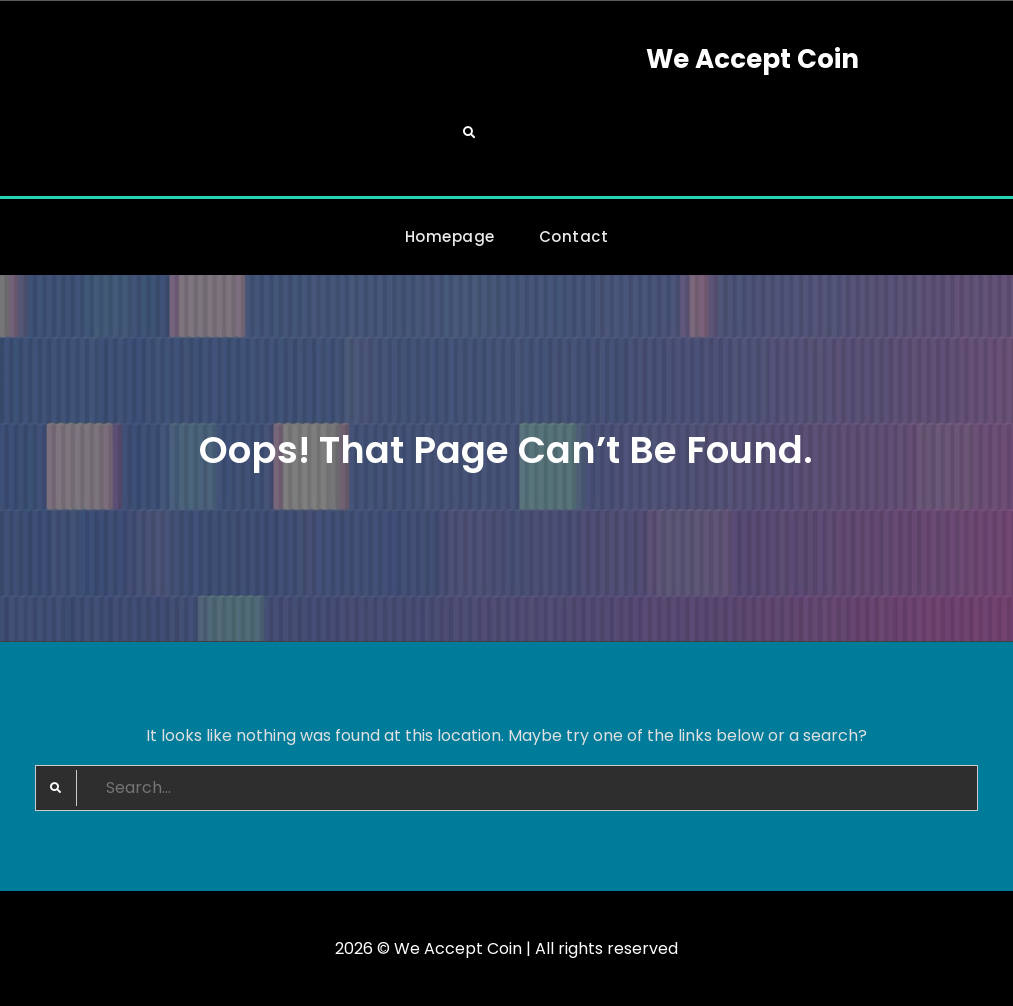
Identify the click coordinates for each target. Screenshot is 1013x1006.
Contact (574, 236)
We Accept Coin (752, 59)
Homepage (450, 236)
